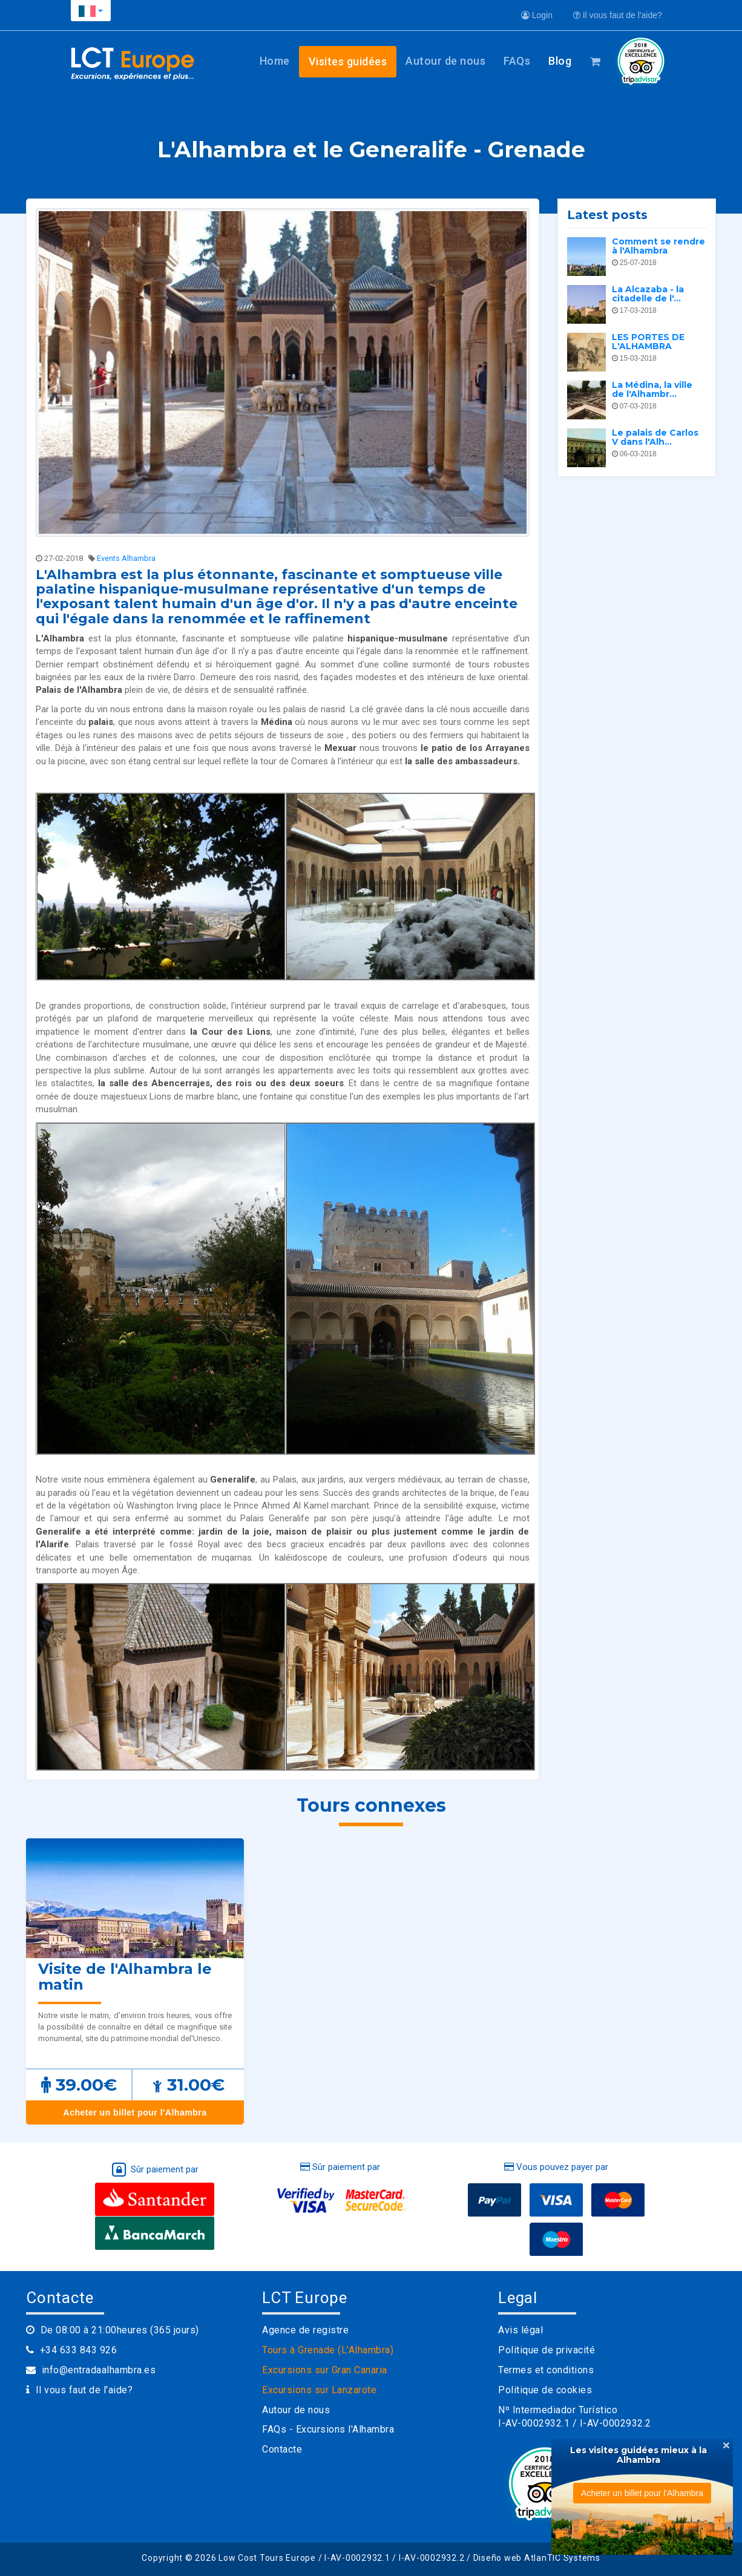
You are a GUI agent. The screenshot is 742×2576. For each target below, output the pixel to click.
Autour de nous (445, 60)
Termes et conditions (546, 2370)
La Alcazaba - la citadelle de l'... (648, 294)
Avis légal (520, 2330)
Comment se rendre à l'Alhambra (658, 246)
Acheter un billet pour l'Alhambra (135, 2112)
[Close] (726, 2445)
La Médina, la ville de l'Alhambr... (652, 389)
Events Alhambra (126, 558)
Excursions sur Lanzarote (319, 2390)
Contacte (282, 2449)
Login (537, 15)
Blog (559, 60)
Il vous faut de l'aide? (617, 15)
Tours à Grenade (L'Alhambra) (327, 2350)
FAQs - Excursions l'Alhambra (328, 2429)
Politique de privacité (546, 2350)
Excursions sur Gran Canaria (324, 2370)
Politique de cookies (545, 2390)
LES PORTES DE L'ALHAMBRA (648, 342)
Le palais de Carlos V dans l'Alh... (655, 437)
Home (275, 60)
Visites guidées (348, 61)
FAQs (517, 60)
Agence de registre (305, 2330)
